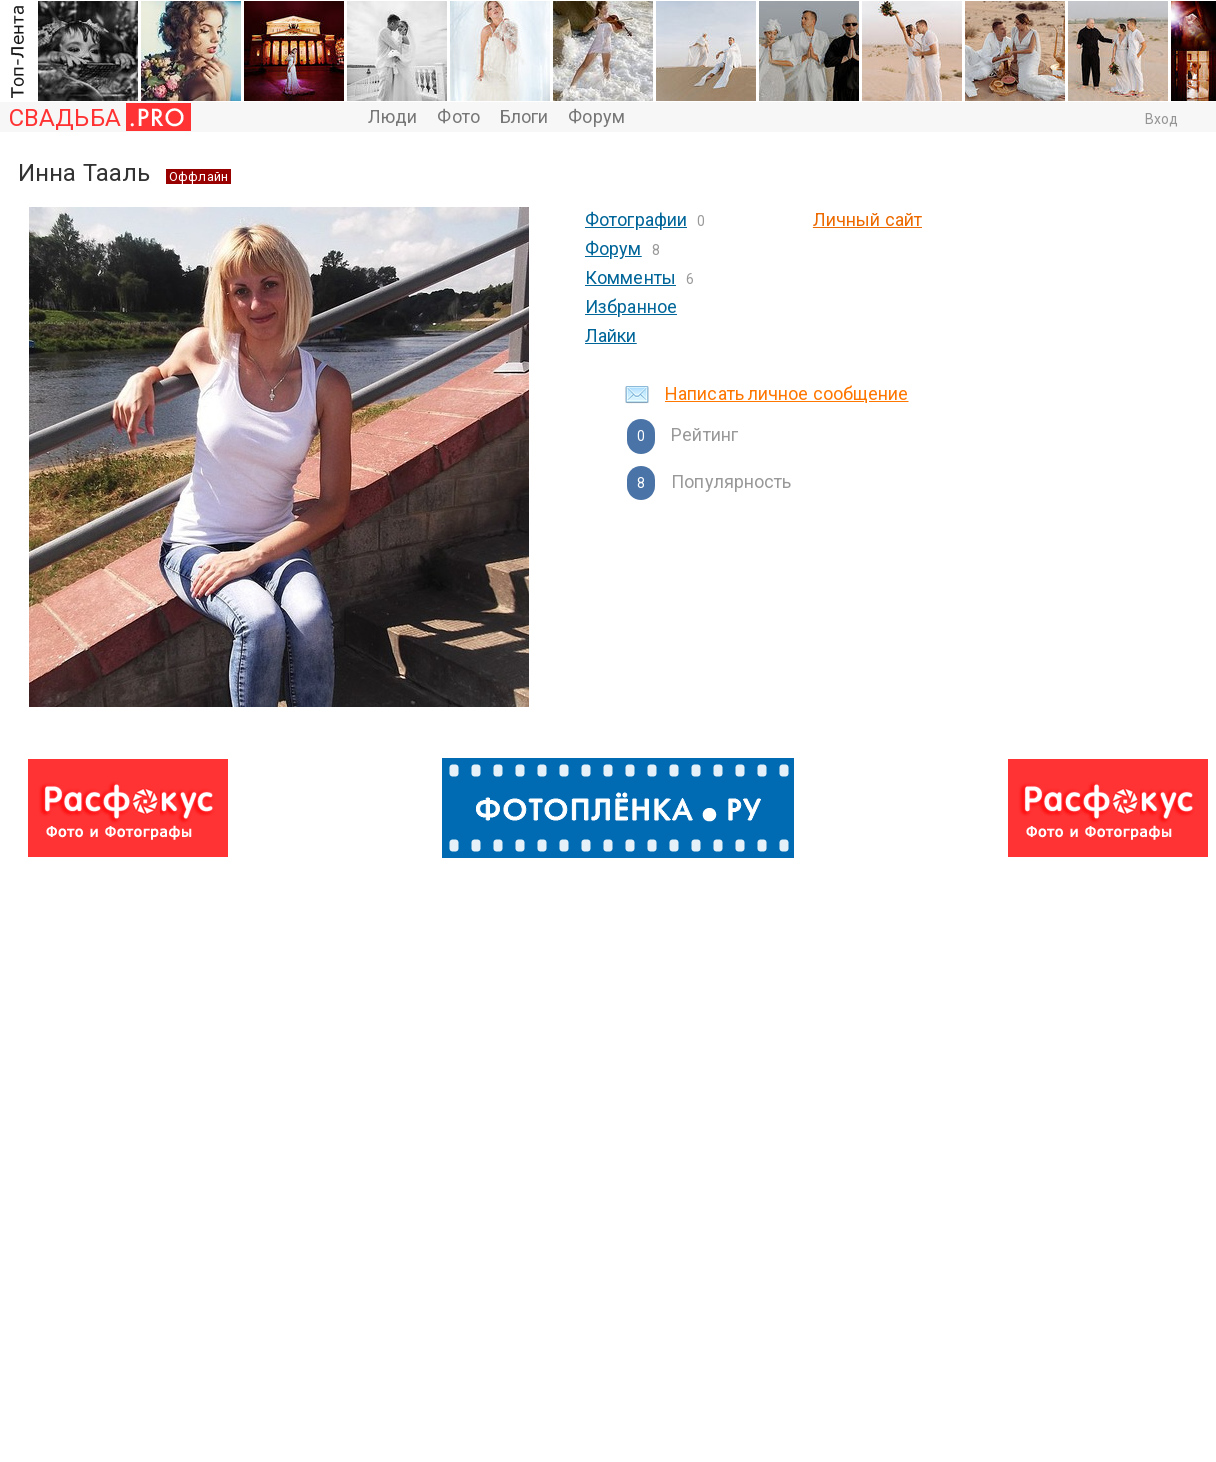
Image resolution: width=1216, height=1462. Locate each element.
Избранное (631, 306)
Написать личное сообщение (787, 393)
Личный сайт (867, 219)
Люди (392, 116)
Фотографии (636, 219)
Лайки (611, 335)
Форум (596, 116)
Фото (458, 116)
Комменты (630, 277)
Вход (1161, 119)
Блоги (524, 116)
